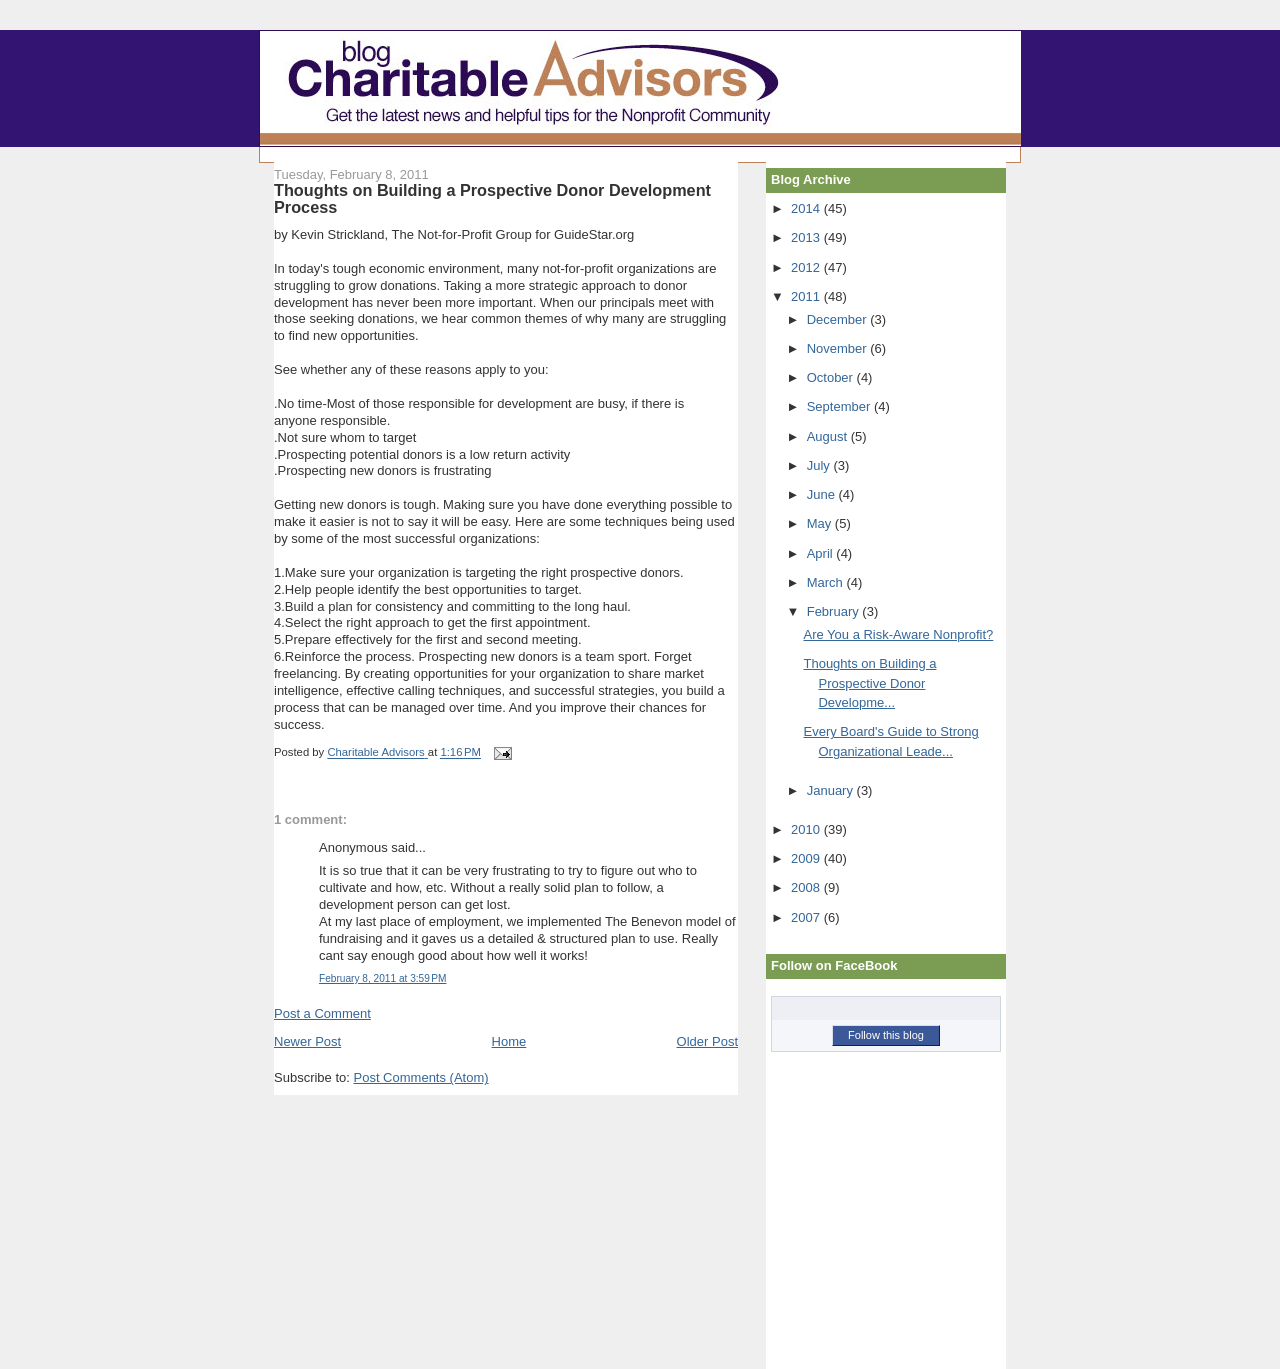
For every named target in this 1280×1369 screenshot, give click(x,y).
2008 (807, 887)
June (823, 494)
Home (509, 1041)
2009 (807, 858)
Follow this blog (886, 1035)
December (839, 319)
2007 (807, 917)
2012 (807, 267)
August (829, 436)
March (827, 582)
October (832, 377)
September (840, 406)
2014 (807, 208)
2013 (807, 237)
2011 (807, 296)
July (820, 465)
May (821, 523)
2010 (807, 829)
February (835, 611)
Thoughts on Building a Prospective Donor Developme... (869, 683)
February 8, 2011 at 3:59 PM (382, 978)
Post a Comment (322, 1013)
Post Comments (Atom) (421, 1077)
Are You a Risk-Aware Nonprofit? (898, 634)
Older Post (707, 1041)
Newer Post (307, 1041)
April (822, 553)
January (832, 790)
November (839, 348)
